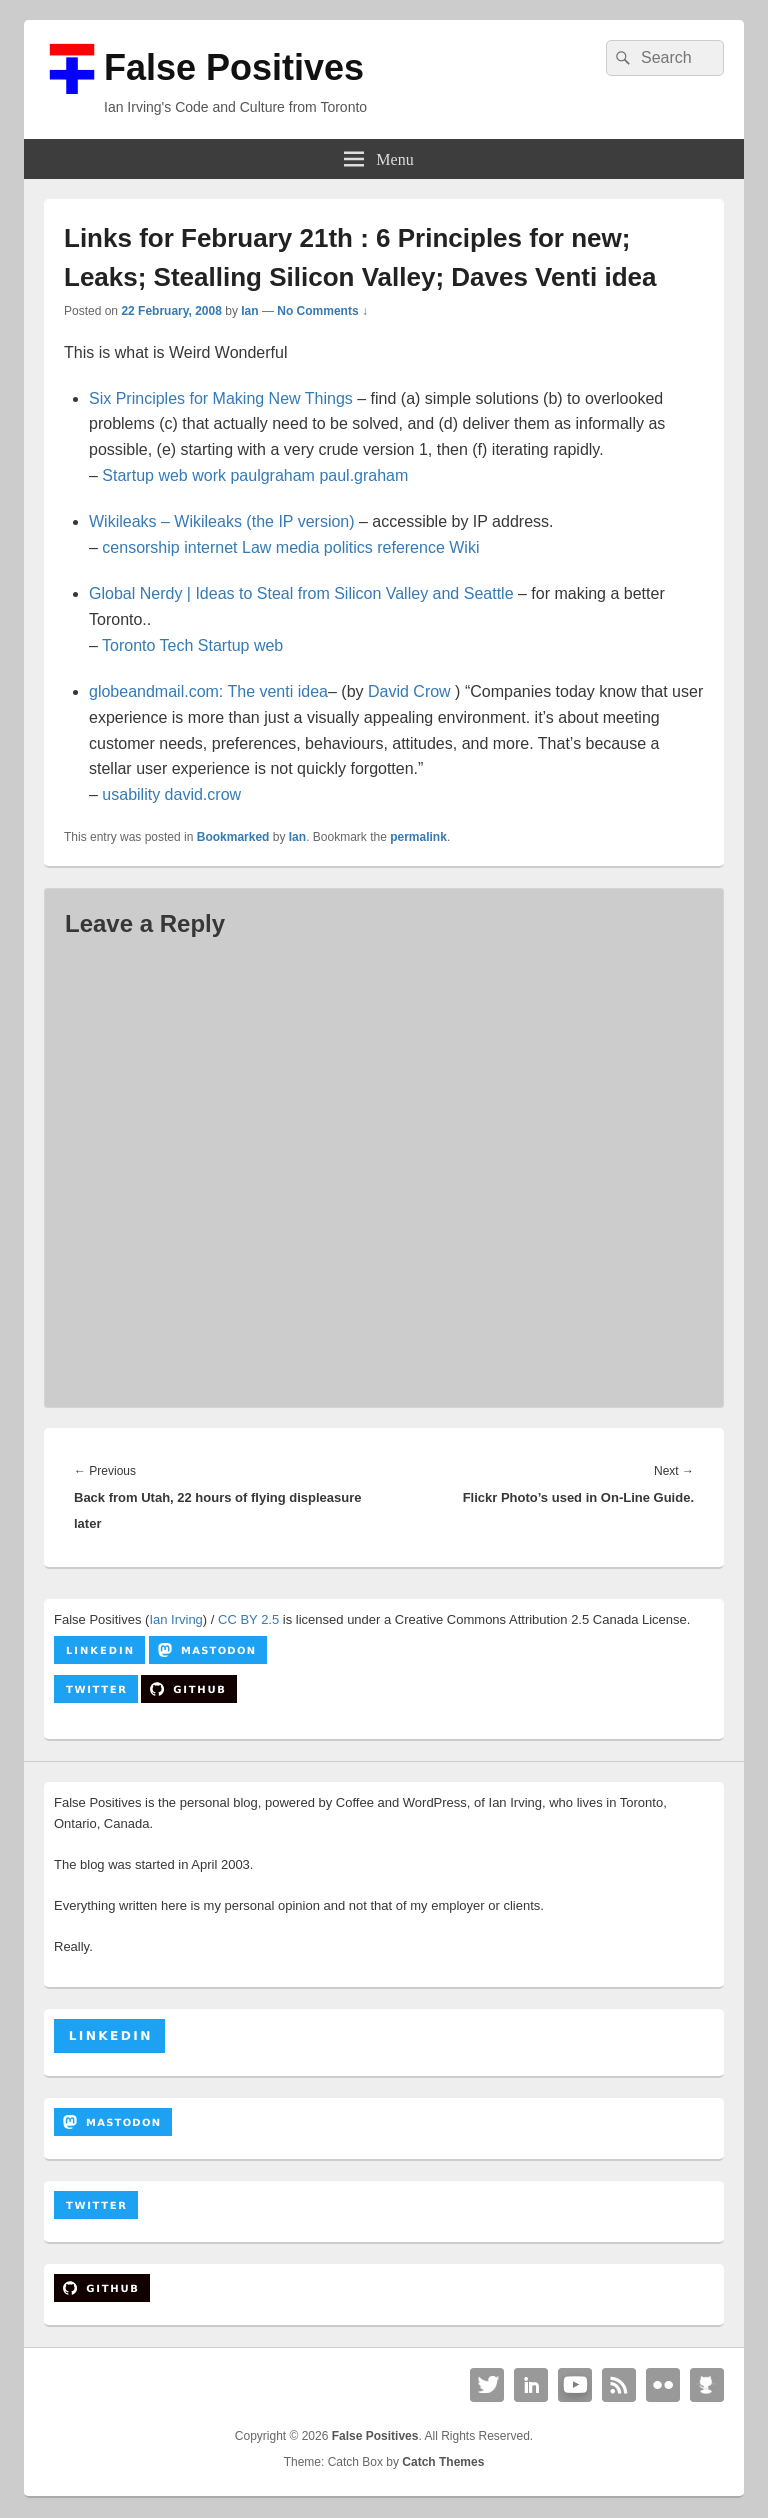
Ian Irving (175, 1619)
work (209, 475)
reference (411, 547)
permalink (418, 837)
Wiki (464, 547)
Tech (177, 645)
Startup (128, 475)
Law (256, 547)
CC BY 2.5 (248, 1619)
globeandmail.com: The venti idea (208, 691)
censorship (140, 547)
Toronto (128, 645)
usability (131, 794)
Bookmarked (233, 837)
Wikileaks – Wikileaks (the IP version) (222, 521)
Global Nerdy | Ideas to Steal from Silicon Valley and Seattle (301, 593)
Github (707, 2385)
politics (348, 547)
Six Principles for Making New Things (221, 398)
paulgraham (272, 475)
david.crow (203, 794)
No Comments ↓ (322, 311)
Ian (249, 311)
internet (210, 547)
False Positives (234, 67)
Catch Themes (443, 2462)
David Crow (409, 691)
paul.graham (363, 475)
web (172, 475)
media (298, 547)
